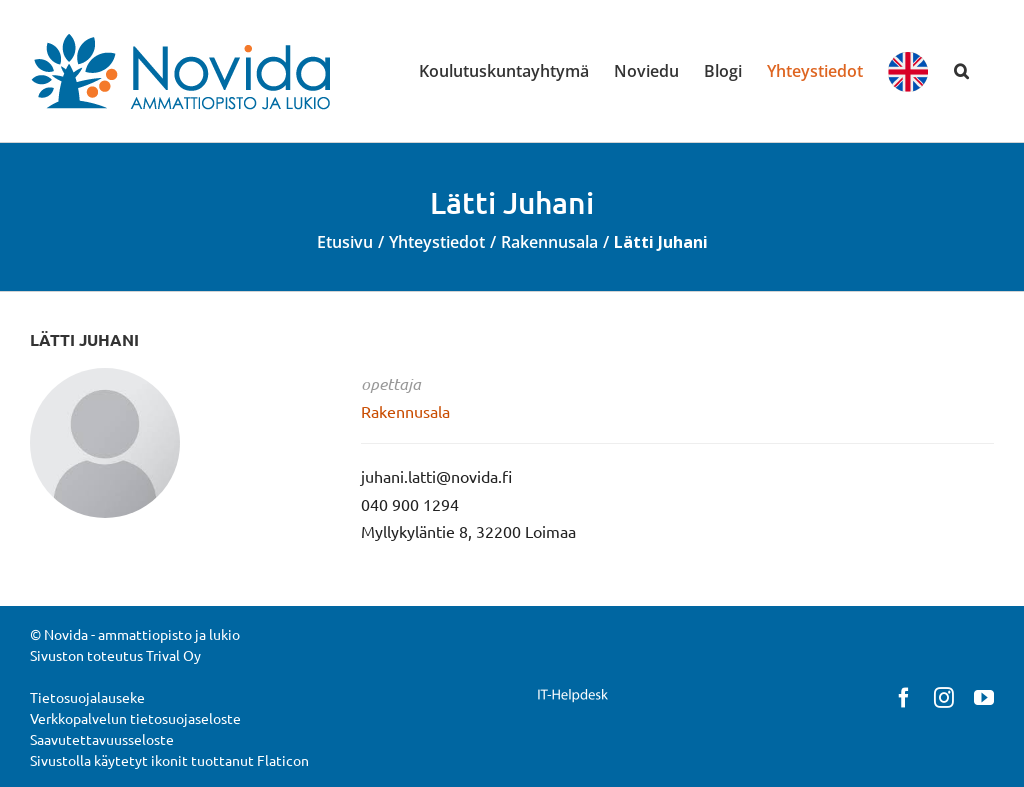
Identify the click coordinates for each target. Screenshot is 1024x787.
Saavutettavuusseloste (102, 739)
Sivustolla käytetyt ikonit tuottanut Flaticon (169, 760)
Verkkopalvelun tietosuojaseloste (135, 718)
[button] (961, 71)
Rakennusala (405, 411)
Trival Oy (173, 655)
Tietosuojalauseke (87, 697)
